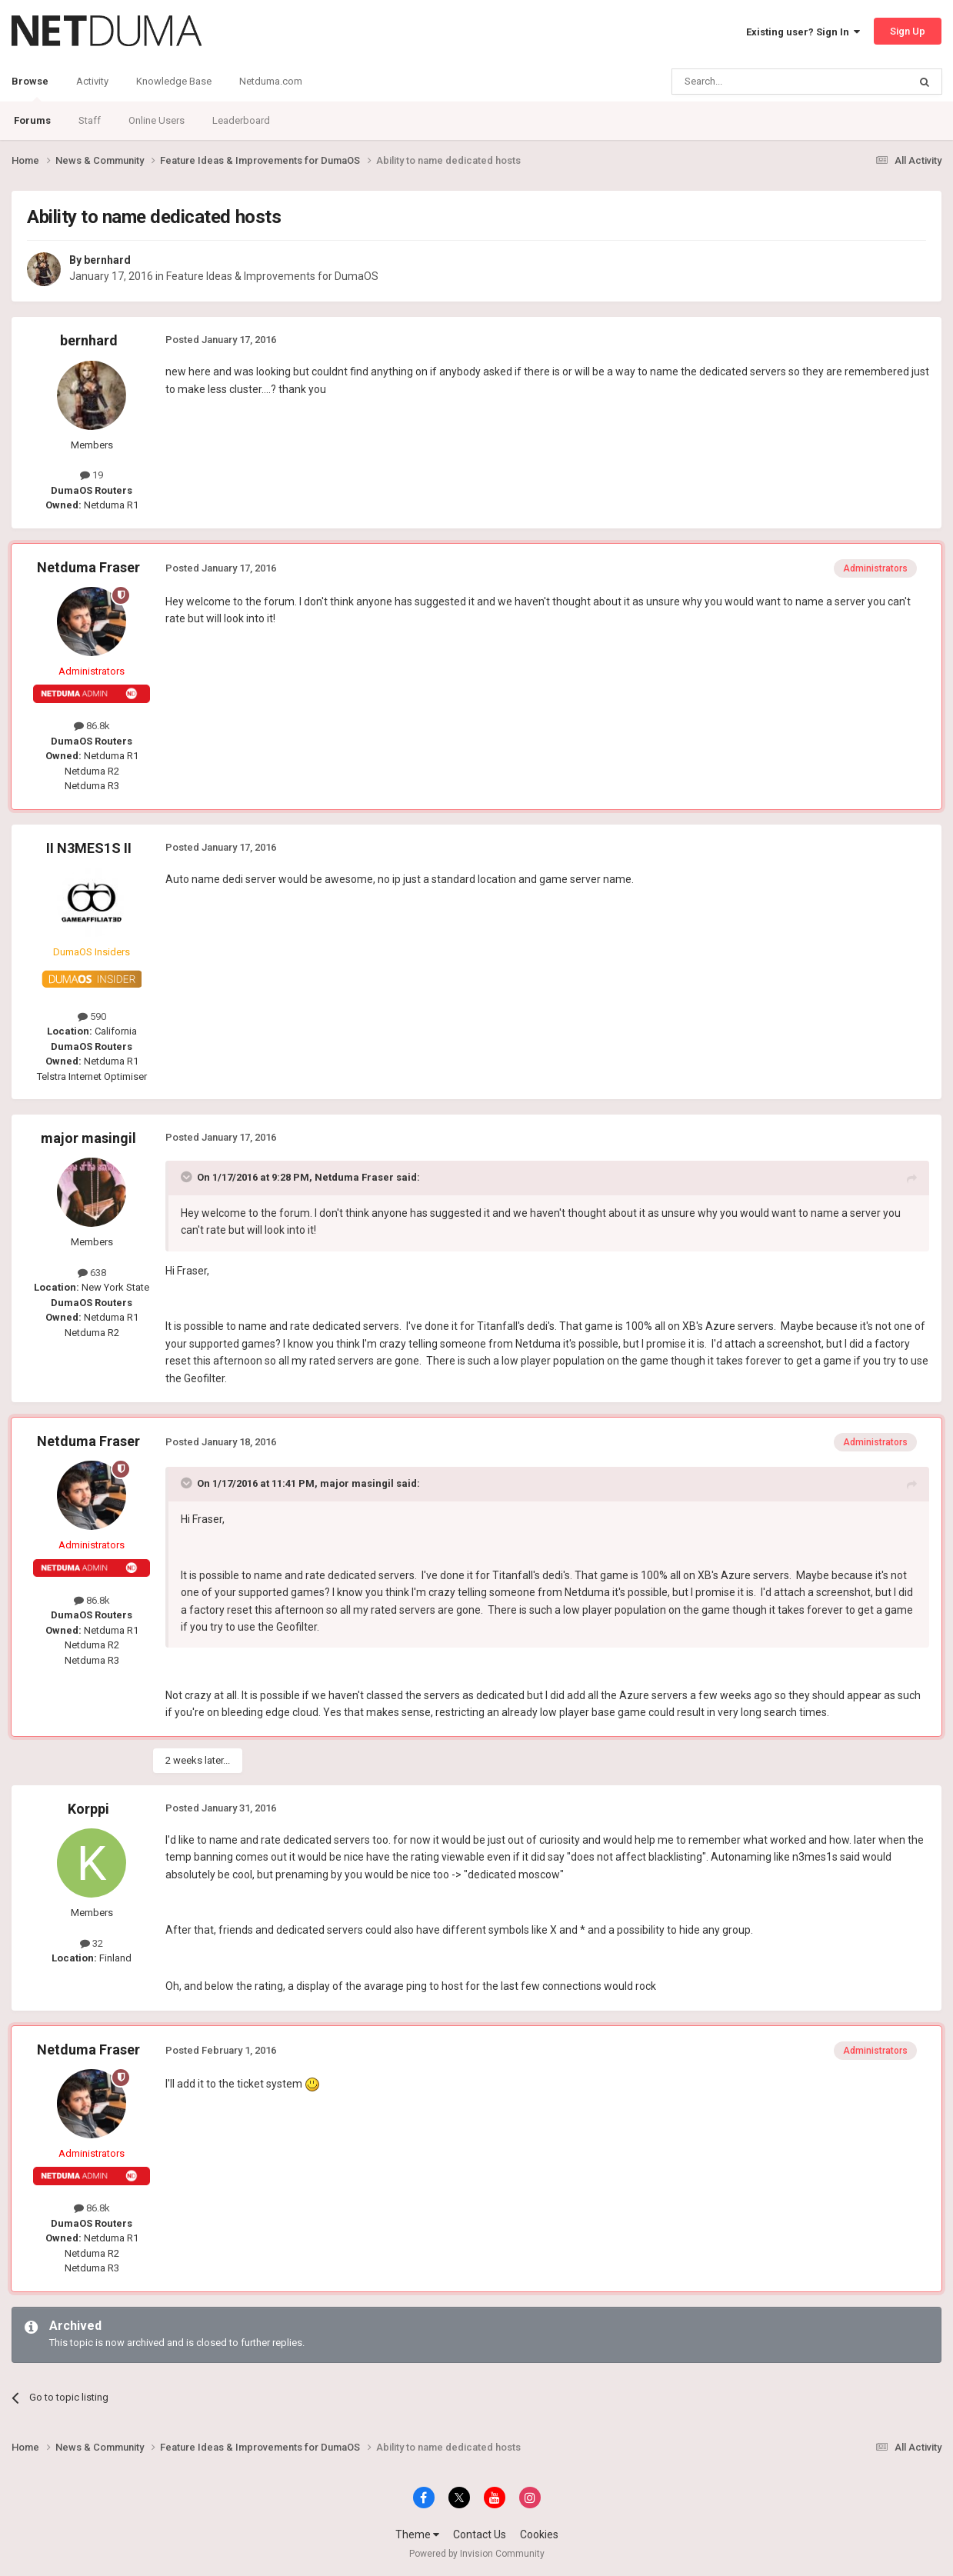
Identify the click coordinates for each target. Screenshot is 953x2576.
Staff (89, 120)
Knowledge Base (174, 81)
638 (92, 1272)
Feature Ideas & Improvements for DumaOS (272, 276)
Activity (92, 81)
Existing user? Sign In (803, 32)
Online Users (156, 120)
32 (91, 1943)
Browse (30, 88)
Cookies (539, 2534)
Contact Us (479, 2534)
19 (91, 475)
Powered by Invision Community (477, 2553)
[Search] (753, 81)
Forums (32, 120)
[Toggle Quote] (188, 1177)
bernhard (107, 260)
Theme (417, 2534)
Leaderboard (241, 120)
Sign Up (907, 31)
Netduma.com (270, 81)
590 (92, 1016)
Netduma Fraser (88, 567)
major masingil (88, 1138)
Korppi (88, 1809)
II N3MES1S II (89, 848)
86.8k (92, 725)
